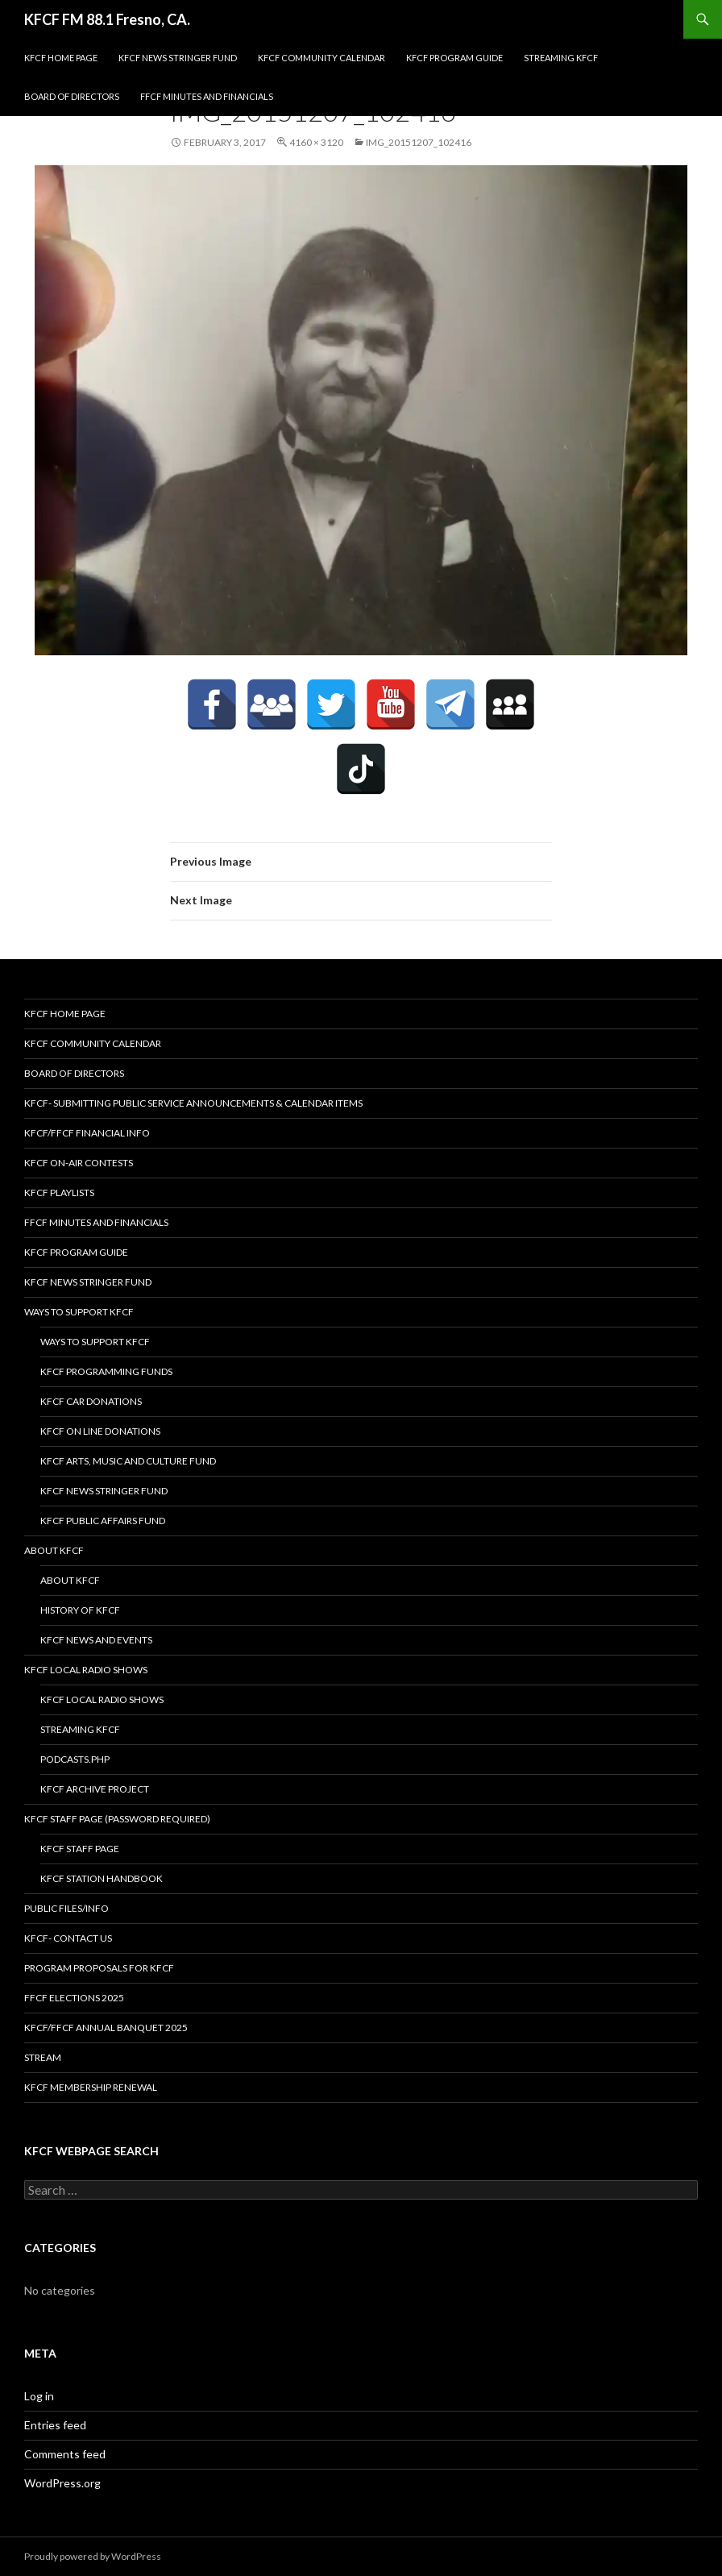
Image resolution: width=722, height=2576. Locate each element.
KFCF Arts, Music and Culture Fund (128, 1461)
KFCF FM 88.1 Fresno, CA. (107, 19)
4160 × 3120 (316, 142)
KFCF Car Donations (91, 1401)
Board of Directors (71, 96)
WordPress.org (62, 2483)
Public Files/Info (66, 1908)
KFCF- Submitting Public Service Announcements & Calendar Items (193, 1103)
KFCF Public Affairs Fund (102, 1520)
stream (42, 2057)
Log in (39, 2396)
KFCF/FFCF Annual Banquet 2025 (106, 2027)
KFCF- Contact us (68, 1938)
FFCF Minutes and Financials (206, 96)
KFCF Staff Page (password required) (117, 1819)
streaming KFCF (561, 57)
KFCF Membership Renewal (90, 2087)
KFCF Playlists (59, 1192)
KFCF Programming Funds (106, 1371)
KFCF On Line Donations (100, 1431)
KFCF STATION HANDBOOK (101, 1878)
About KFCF (54, 1550)
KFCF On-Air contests (78, 1163)
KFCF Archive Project (94, 1789)
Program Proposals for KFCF (99, 1968)
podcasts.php (75, 1759)
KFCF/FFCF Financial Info (87, 1133)
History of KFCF (80, 1610)
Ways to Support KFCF (79, 1312)
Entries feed (55, 2425)
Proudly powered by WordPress (92, 2556)
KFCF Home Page (61, 57)
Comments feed (65, 2454)
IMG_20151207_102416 (418, 142)
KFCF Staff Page (79, 1849)
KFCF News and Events (96, 1640)
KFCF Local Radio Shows (85, 1670)
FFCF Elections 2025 (74, 1998)
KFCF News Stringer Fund (177, 57)
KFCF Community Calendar (321, 57)
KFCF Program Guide (454, 57)
